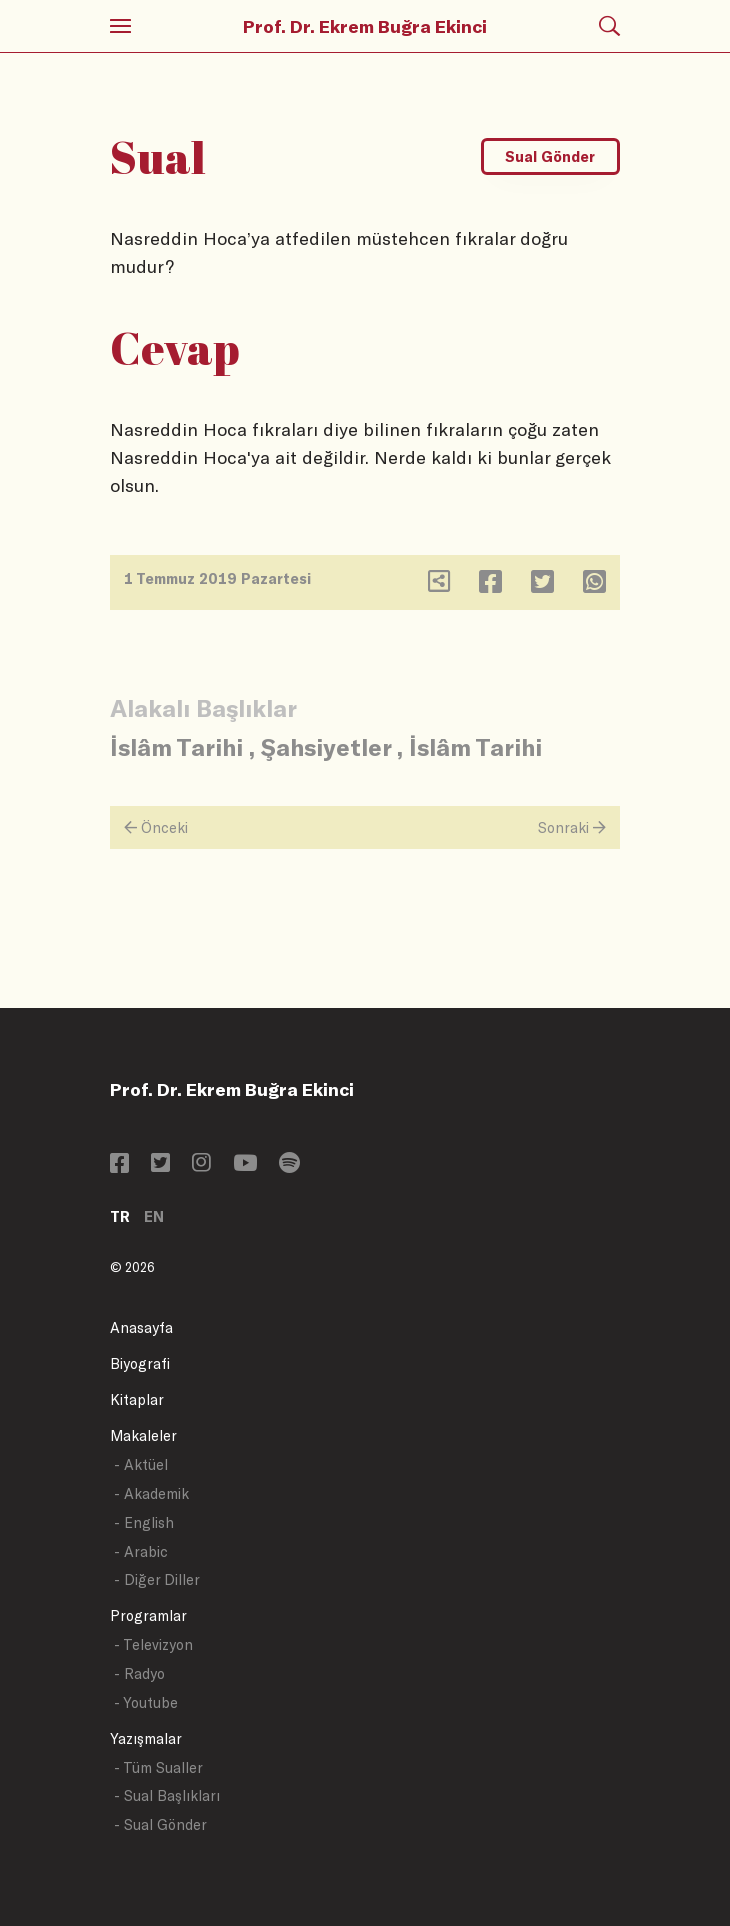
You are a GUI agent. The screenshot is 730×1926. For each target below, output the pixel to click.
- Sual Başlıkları (167, 1795)
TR (120, 1216)
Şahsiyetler (326, 746)
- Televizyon (153, 1644)
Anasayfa (141, 1327)
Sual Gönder (550, 156)
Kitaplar (137, 1399)
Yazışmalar (146, 1738)
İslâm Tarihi (176, 746)
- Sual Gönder (160, 1824)
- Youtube (146, 1702)
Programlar (148, 1615)
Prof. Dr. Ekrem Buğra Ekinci (365, 26)
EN (154, 1216)
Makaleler (143, 1435)
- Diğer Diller (157, 1579)
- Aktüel (141, 1464)
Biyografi (140, 1363)
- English (144, 1522)
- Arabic (141, 1551)
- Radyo (139, 1673)
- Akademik (151, 1493)
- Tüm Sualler (158, 1767)
